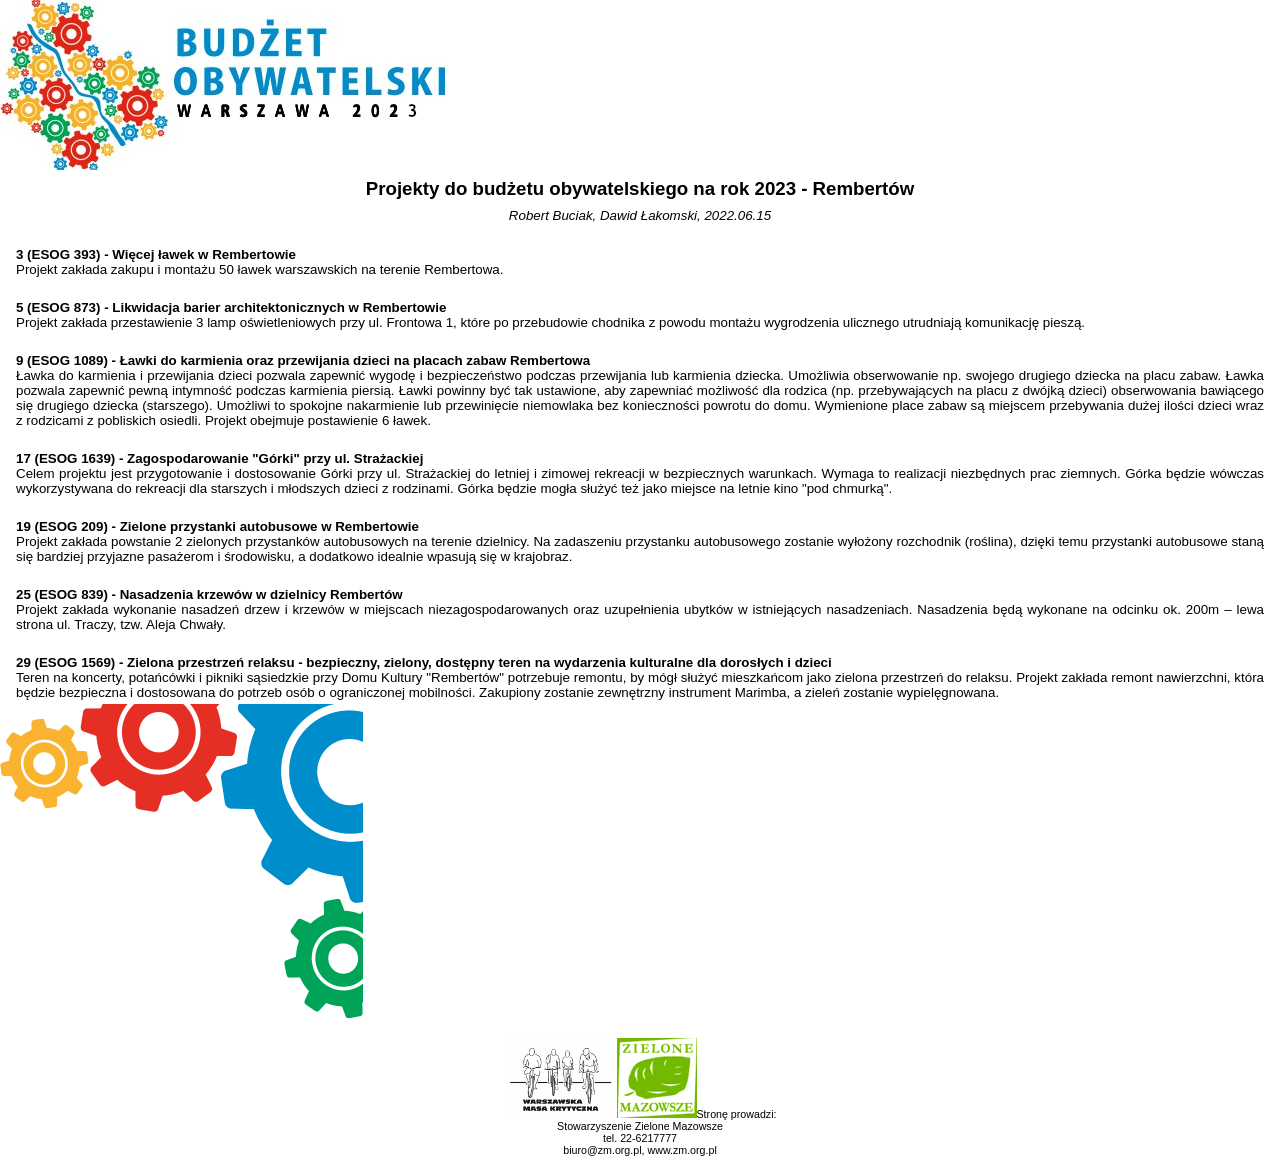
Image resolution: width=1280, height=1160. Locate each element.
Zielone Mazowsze (679, 1126)
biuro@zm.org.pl (602, 1150)
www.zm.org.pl (681, 1150)
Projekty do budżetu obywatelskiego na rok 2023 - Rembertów (640, 188)
